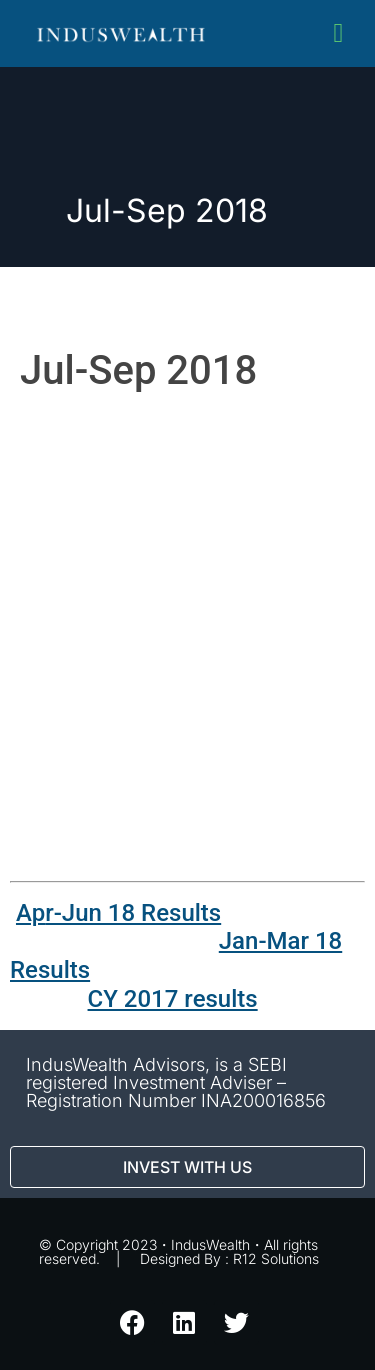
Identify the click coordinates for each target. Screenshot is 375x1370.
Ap (30, 913)
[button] (338, 33)
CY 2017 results (173, 999)
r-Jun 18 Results (133, 913)
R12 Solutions (276, 1258)
